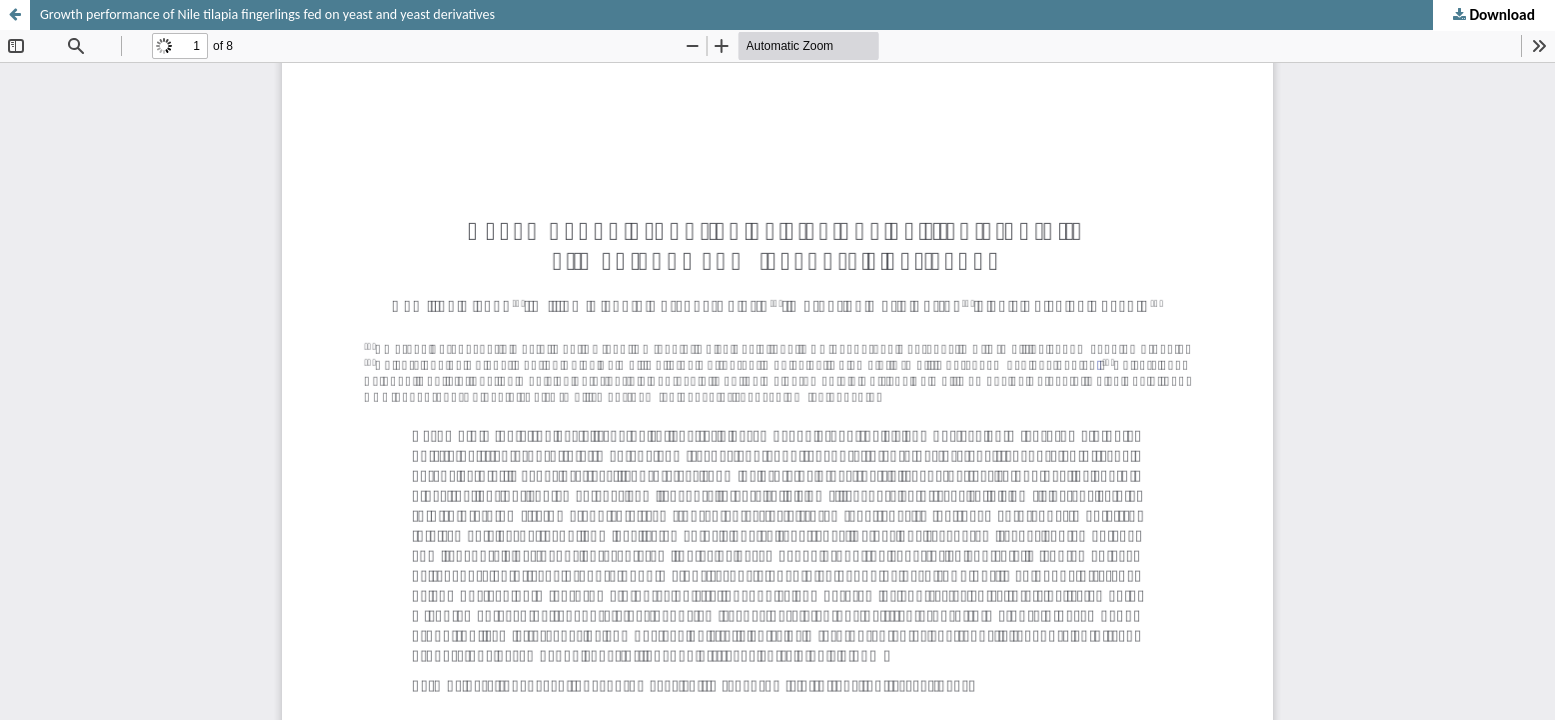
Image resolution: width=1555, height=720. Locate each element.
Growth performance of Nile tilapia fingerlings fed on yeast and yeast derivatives (267, 14)
